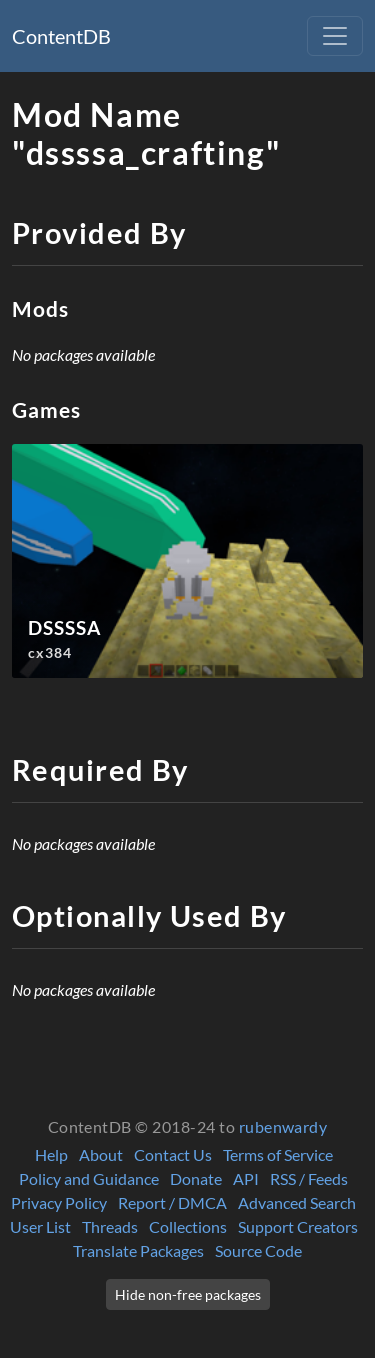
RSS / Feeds (309, 1178)
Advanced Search (297, 1202)
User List (40, 1226)
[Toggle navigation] (335, 36)
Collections (188, 1226)
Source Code (258, 1250)
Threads (110, 1226)
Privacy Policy (59, 1202)
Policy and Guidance (89, 1178)
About (101, 1154)
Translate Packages (138, 1250)
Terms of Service (278, 1154)
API (246, 1178)
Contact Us (173, 1154)
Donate (196, 1178)
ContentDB (61, 36)
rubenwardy (283, 1126)
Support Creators (298, 1226)
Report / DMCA (172, 1202)
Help (51, 1154)
